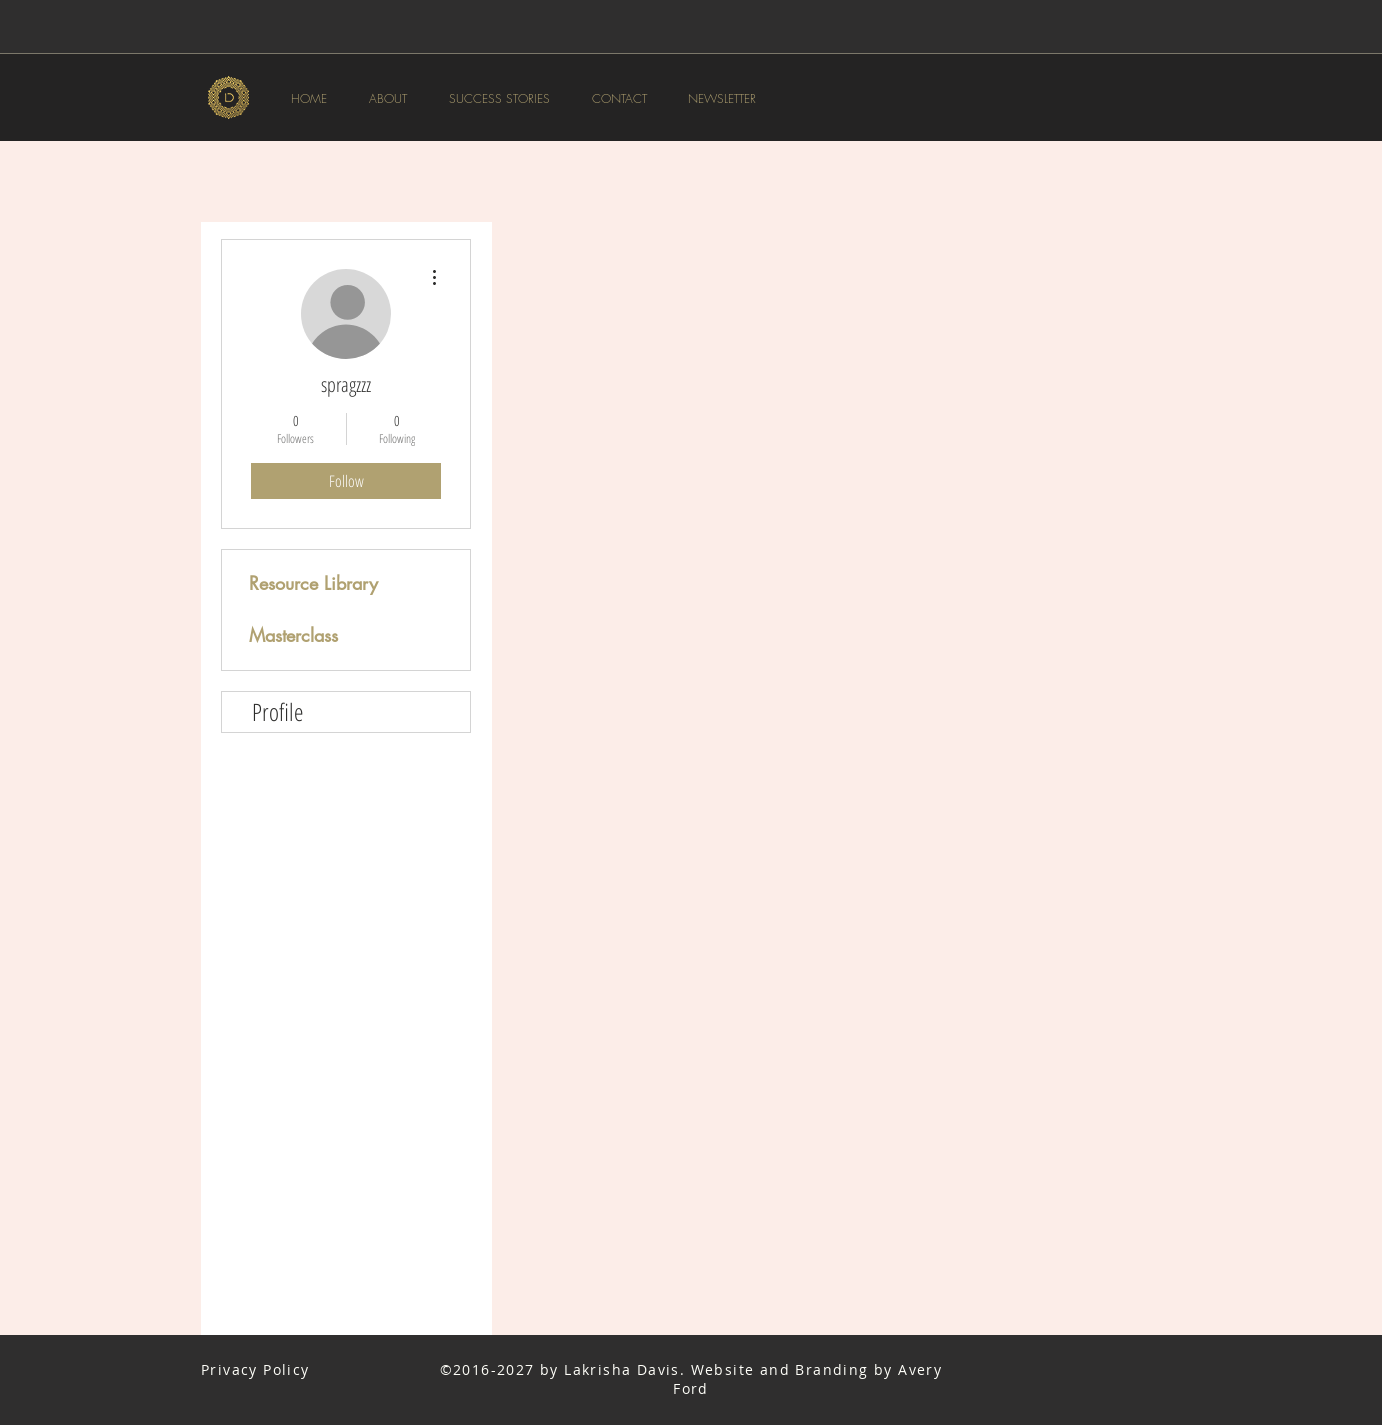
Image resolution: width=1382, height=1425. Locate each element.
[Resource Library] (318, 584)
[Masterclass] (318, 636)
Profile (277, 711)
